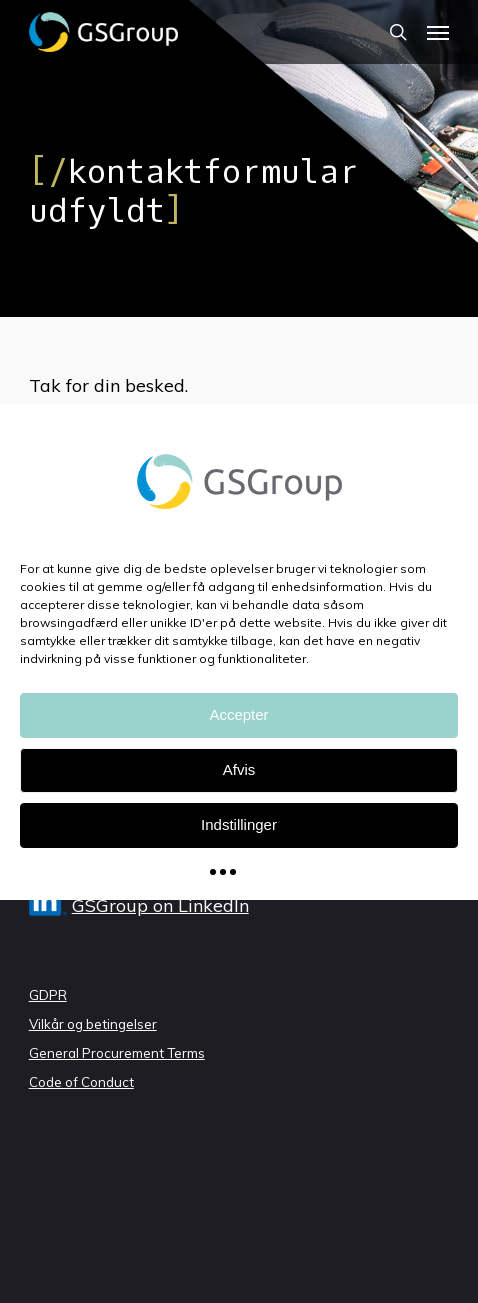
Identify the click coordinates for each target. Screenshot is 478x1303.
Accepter (238, 714)
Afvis (239, 769)
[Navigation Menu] (438, 32)
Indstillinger (239, 824)
